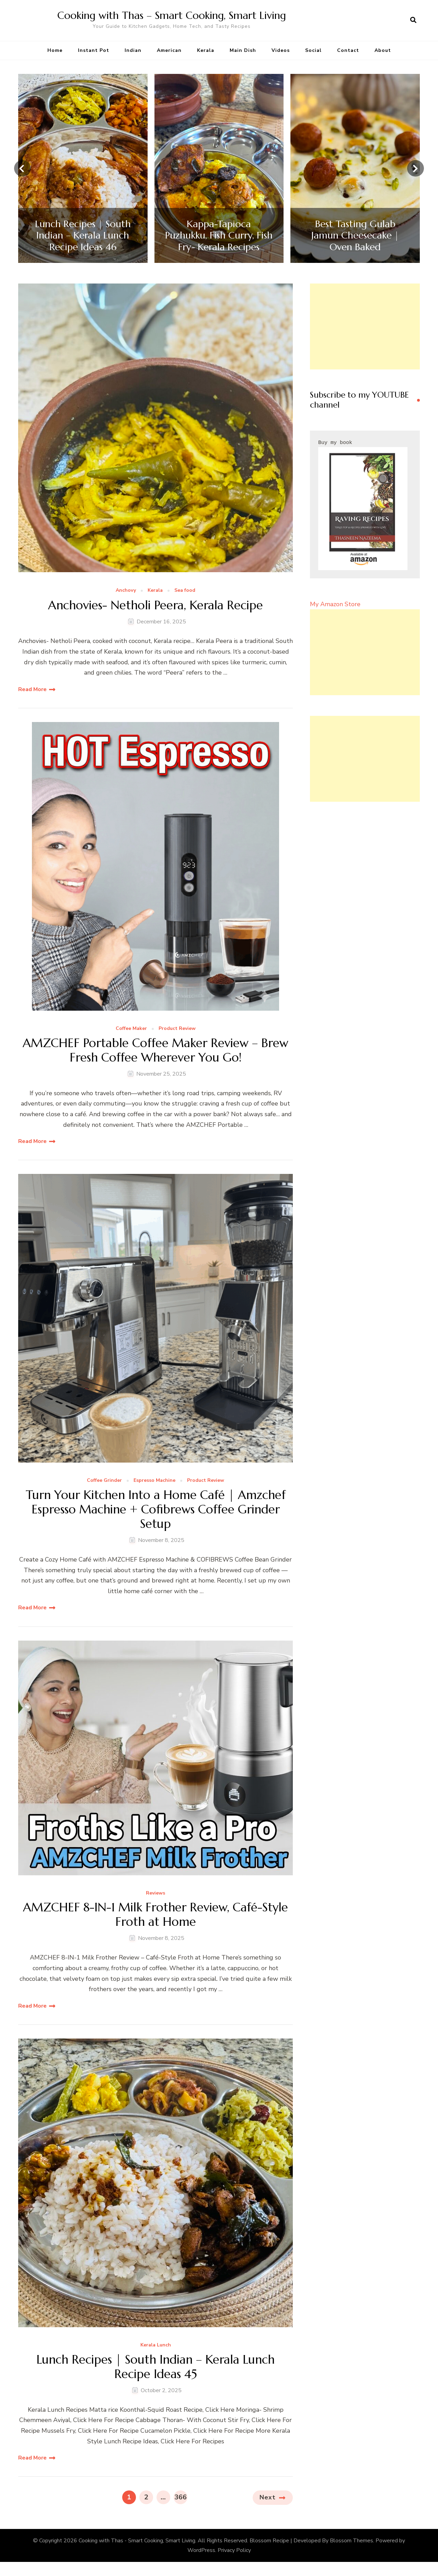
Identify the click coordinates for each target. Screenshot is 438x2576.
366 (180, 2500)
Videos (281, 50)
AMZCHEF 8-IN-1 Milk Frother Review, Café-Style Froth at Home (155, 1917)
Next (268, 2501)
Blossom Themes (351, 2544)
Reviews (155, 1895)
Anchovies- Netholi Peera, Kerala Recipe (155, 605)
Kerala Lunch (155, 2348)
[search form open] (413, 20)
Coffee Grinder (104, 1481)
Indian (133, 50)
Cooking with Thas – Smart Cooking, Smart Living (171, 15)
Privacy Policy (234, 2553)
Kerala (205, 50)
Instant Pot (93, 50)
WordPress (201, 2553)
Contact (348, 50)
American (169, 50)
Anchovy (126, 590)
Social (313, 50)
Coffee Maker (131, 1028)
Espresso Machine (154, 1481)
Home (54, 50)
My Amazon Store (335, 604)
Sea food (184, 590)
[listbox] (219, 168)
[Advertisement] (365, 326)
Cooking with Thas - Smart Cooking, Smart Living (137, 2544)
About (382, 50)
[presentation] (21, 168)
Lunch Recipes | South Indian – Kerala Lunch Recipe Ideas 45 (155, 2370)
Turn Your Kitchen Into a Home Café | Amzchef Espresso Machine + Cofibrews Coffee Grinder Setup (156, 1511)
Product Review (177, 1028)
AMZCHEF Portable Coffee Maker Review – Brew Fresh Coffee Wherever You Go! (155, 1050)
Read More (32, 689)
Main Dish (243, 50)
